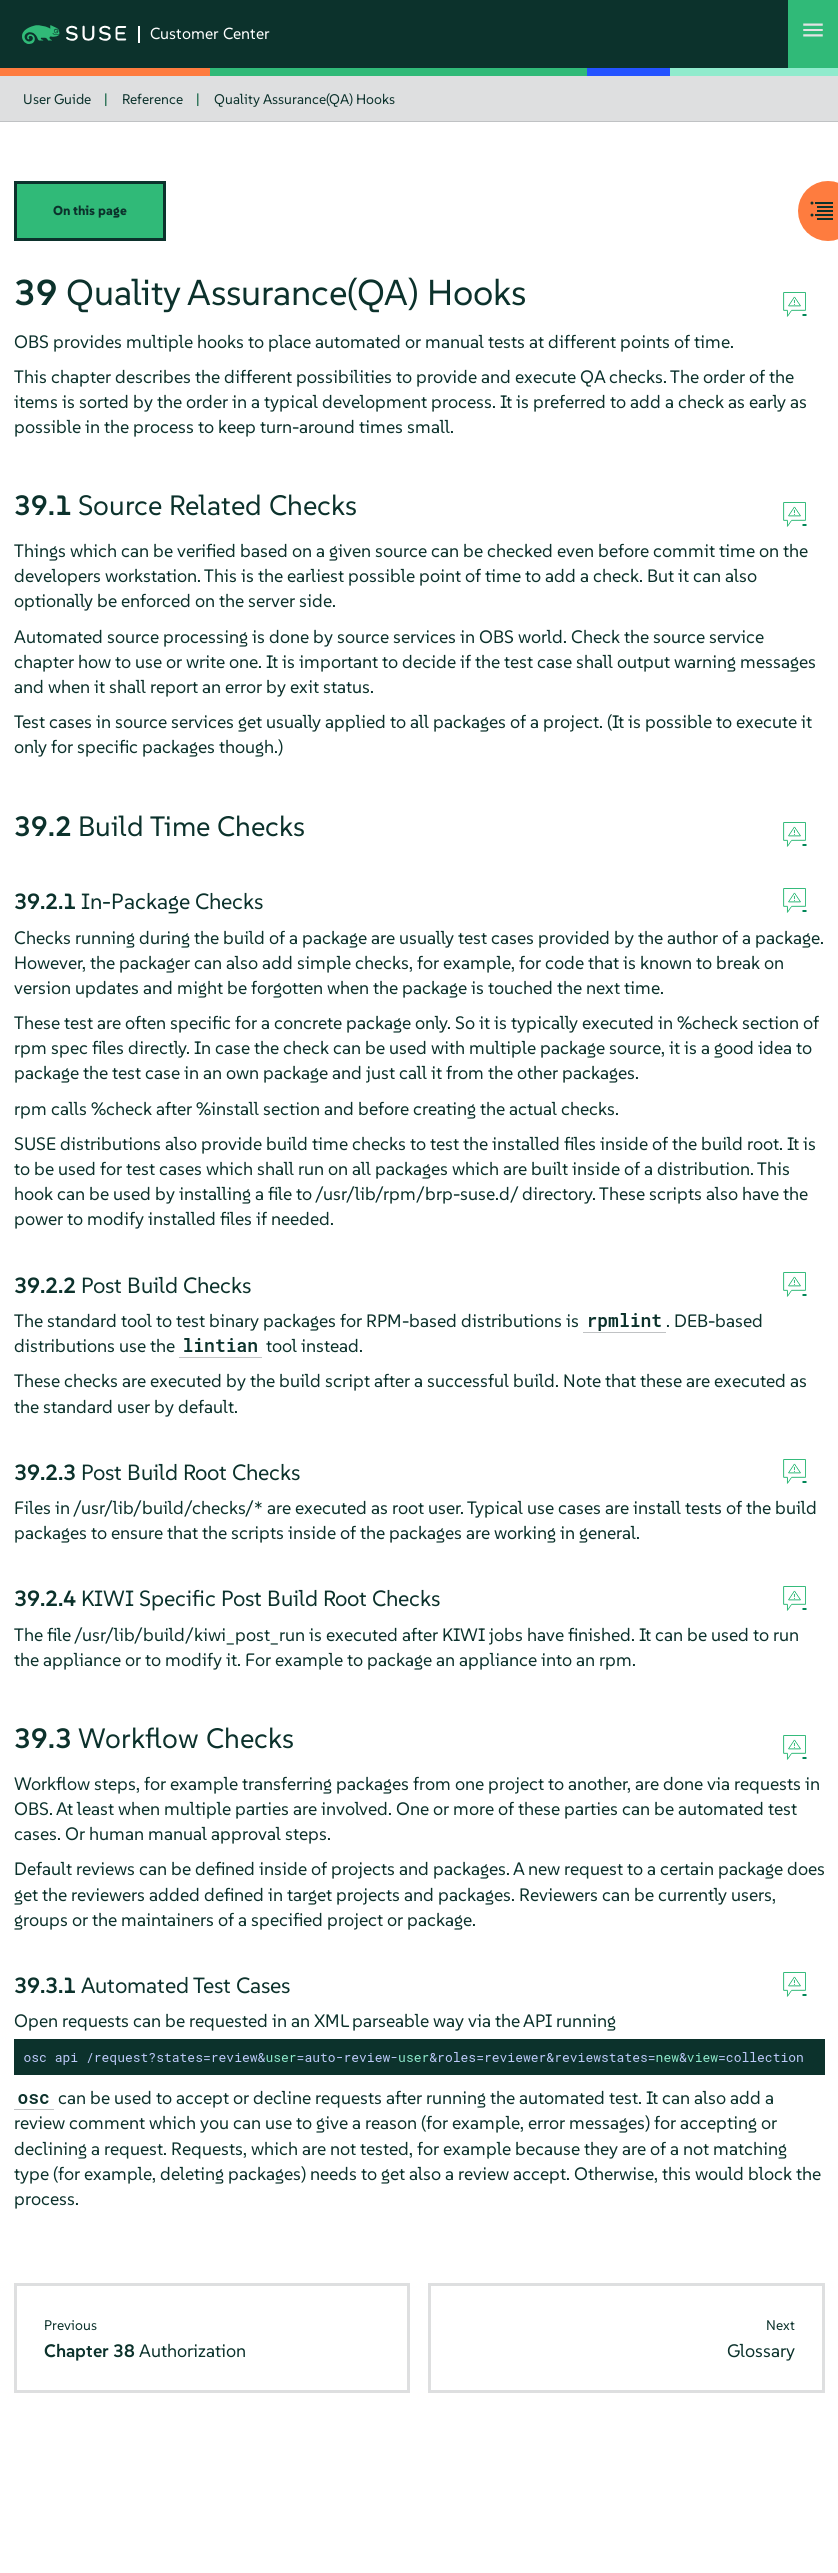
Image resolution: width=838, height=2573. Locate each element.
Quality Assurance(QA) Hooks (304, 99)
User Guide (57, 99)
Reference (152, 99)
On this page (90, 210)
